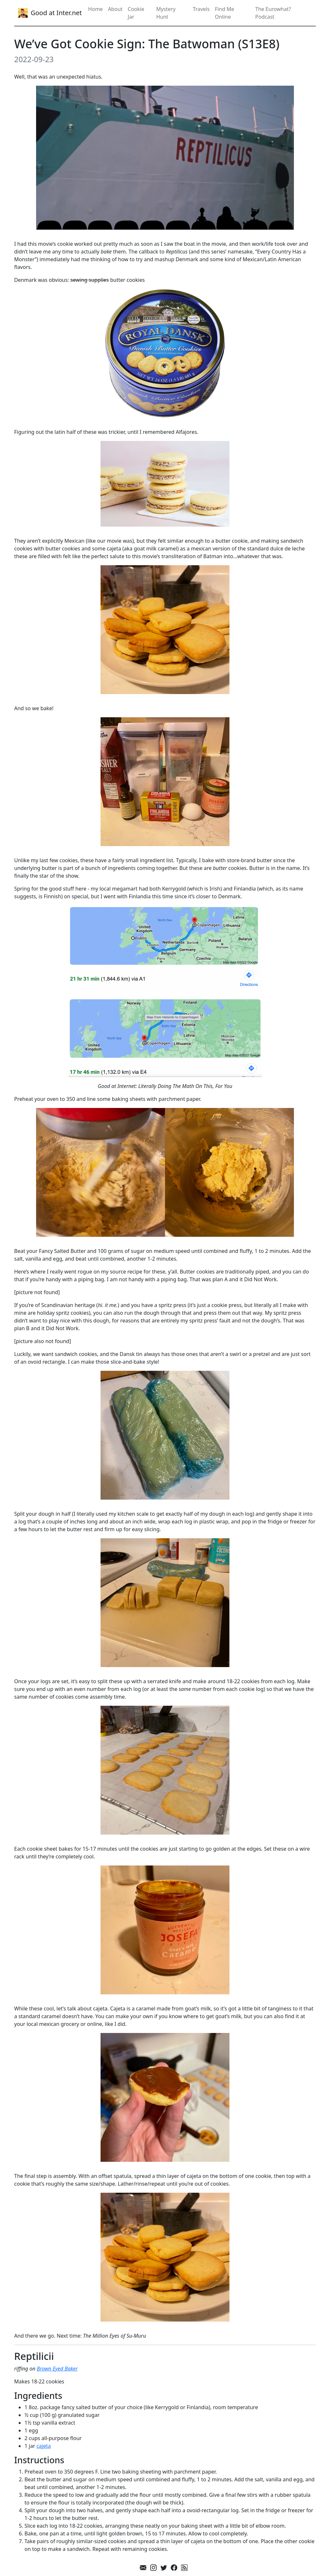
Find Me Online (224, 12)
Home (95, 9)
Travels (201, 9)
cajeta (43, 2445)
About (115, 9)
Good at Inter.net (49, 13)
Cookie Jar (136, 12)
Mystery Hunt (166, 12)
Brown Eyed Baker (57, 2368)
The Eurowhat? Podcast (273, 12)
